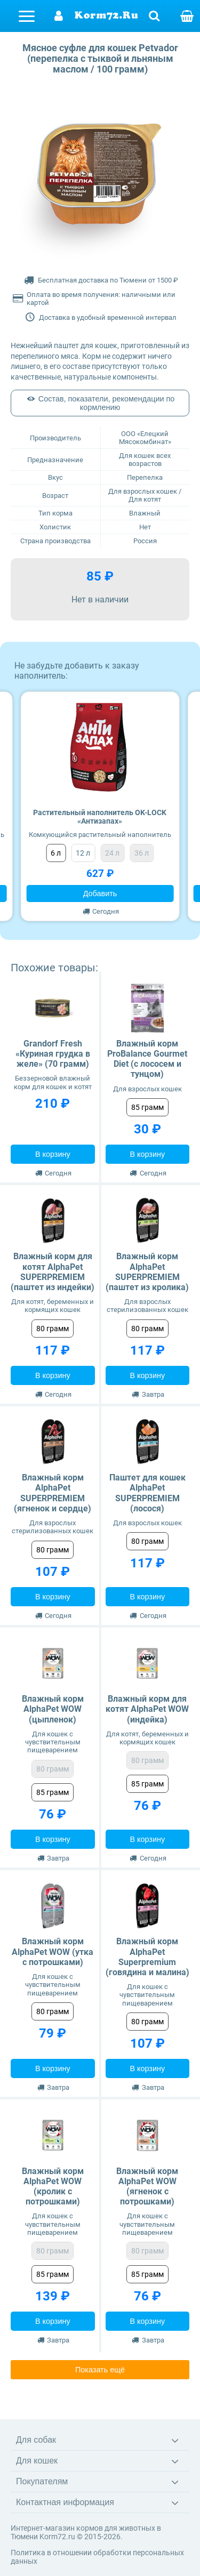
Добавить (100, 893)
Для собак (36, 2439)
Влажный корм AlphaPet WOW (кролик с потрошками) (53, 2186)
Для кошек (37, 2460)
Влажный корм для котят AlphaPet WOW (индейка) (147, 1709)
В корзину (52, 1154)
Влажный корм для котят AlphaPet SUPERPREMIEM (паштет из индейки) (52, 1271)
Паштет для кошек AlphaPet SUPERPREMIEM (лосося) (147, 1493)
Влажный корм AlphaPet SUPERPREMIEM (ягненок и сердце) (52, 1493)
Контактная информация (65, 2502)
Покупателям (42, 2481)
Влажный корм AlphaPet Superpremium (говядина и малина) (147, 1956)
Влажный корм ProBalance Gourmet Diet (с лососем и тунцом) (147, 1059)
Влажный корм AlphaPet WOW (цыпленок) (53, 1709)
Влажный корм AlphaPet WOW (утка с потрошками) (52, 1951)
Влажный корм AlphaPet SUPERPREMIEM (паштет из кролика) (147, 1271)
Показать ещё (100, 2369)
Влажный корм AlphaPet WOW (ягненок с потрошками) (147, 2186)
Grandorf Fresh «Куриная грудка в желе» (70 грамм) (52, 1054)
